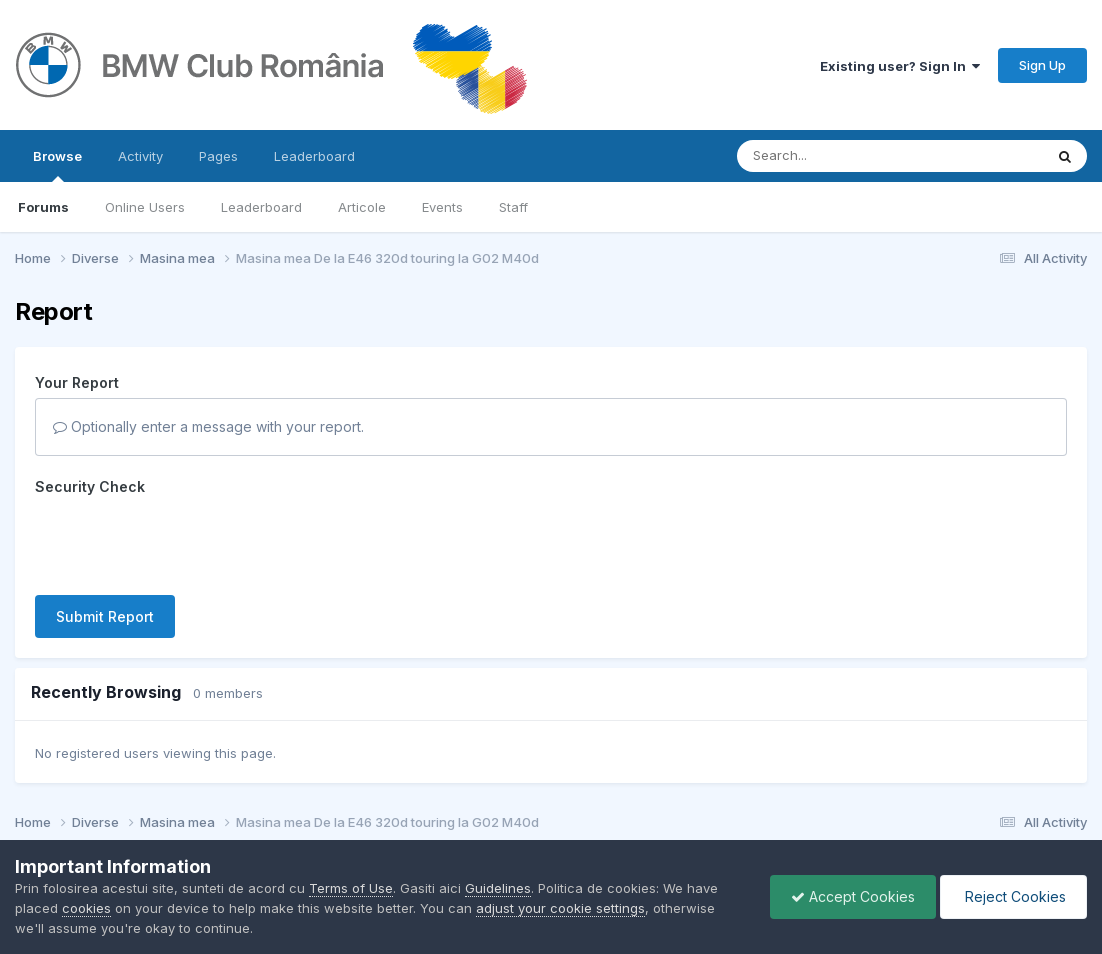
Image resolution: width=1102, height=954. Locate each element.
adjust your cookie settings (560, 908)
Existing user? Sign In (900, 66)
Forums (43, 207)
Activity (140, 156)
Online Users (145, 207)
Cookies (606, 802)
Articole (362, 207)
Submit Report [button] (105, 538)
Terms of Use (351, 888)
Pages (218, 156)
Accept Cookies (853, 896)
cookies (86, 908)
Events (442, 207)
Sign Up (1042, 65)
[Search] (835, 156)
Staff (513, 207)
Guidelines (498, 888)
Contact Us (524, 802)
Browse (57, 165)
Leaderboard (261, 207)
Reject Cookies (1013, 896)
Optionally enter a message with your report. (208, 426)
